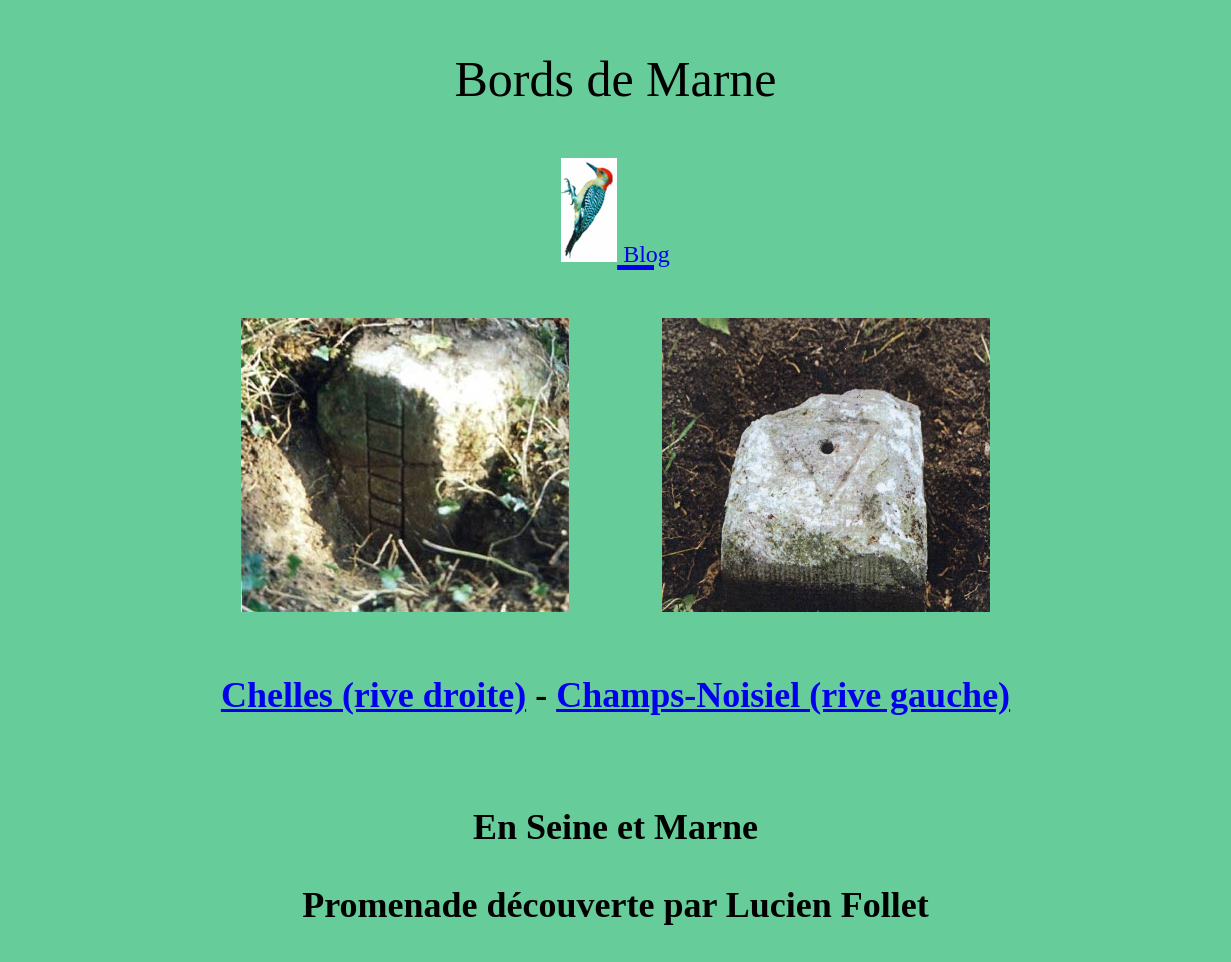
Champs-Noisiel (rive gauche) (783, 695)
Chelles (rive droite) (373, 695)
